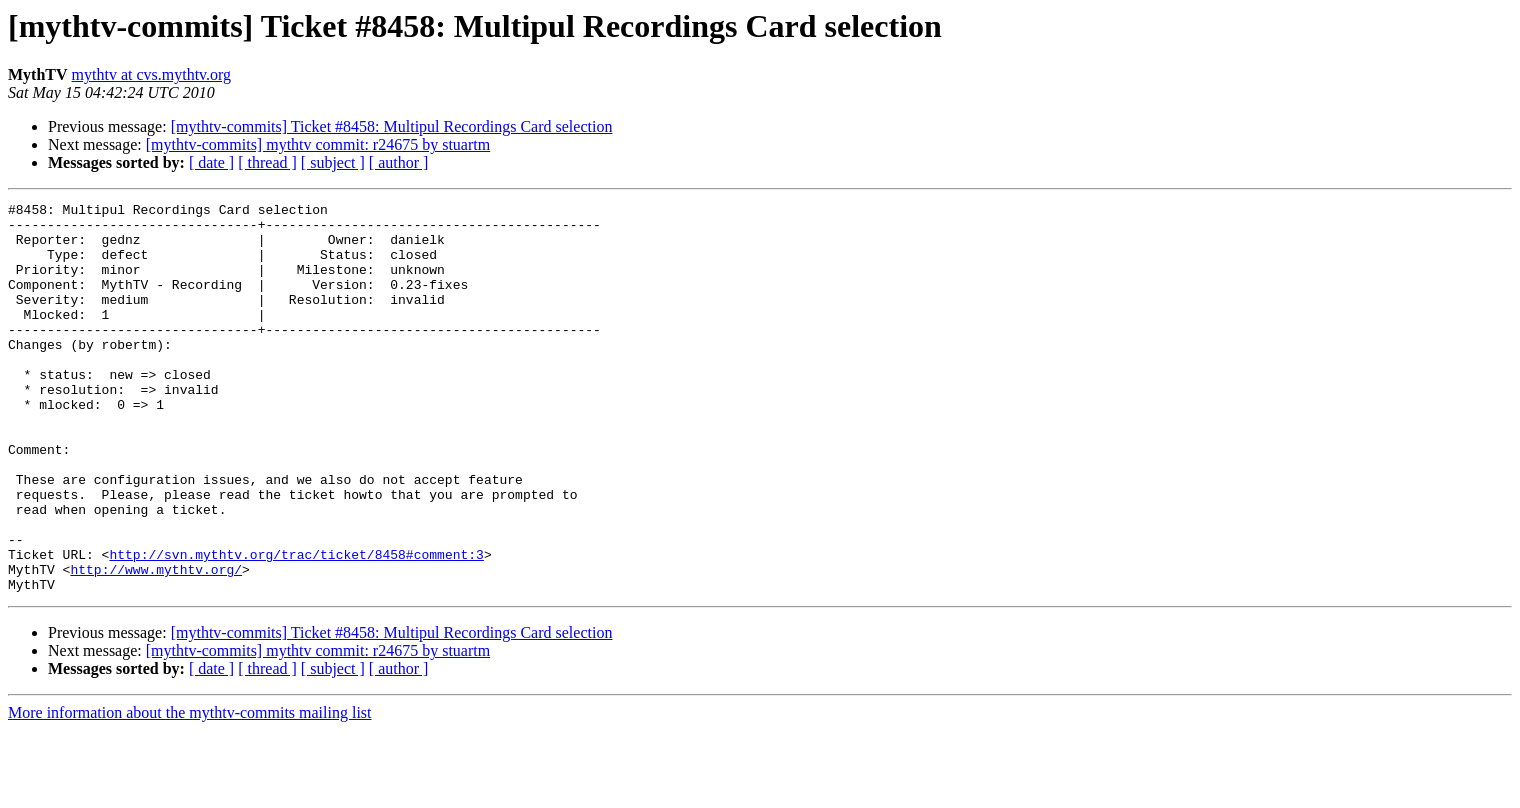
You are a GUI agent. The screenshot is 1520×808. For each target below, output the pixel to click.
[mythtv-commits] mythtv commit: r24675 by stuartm (318, 144)
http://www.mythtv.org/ (156, 644)
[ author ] (399, 162)
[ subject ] (333, 162)
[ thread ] (267, 162)
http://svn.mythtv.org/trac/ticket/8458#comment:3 (296, 626)
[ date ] (211, 162)
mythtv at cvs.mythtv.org (152, 74)
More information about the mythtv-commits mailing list (190, 790)
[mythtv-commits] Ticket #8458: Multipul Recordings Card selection (392, 126)
